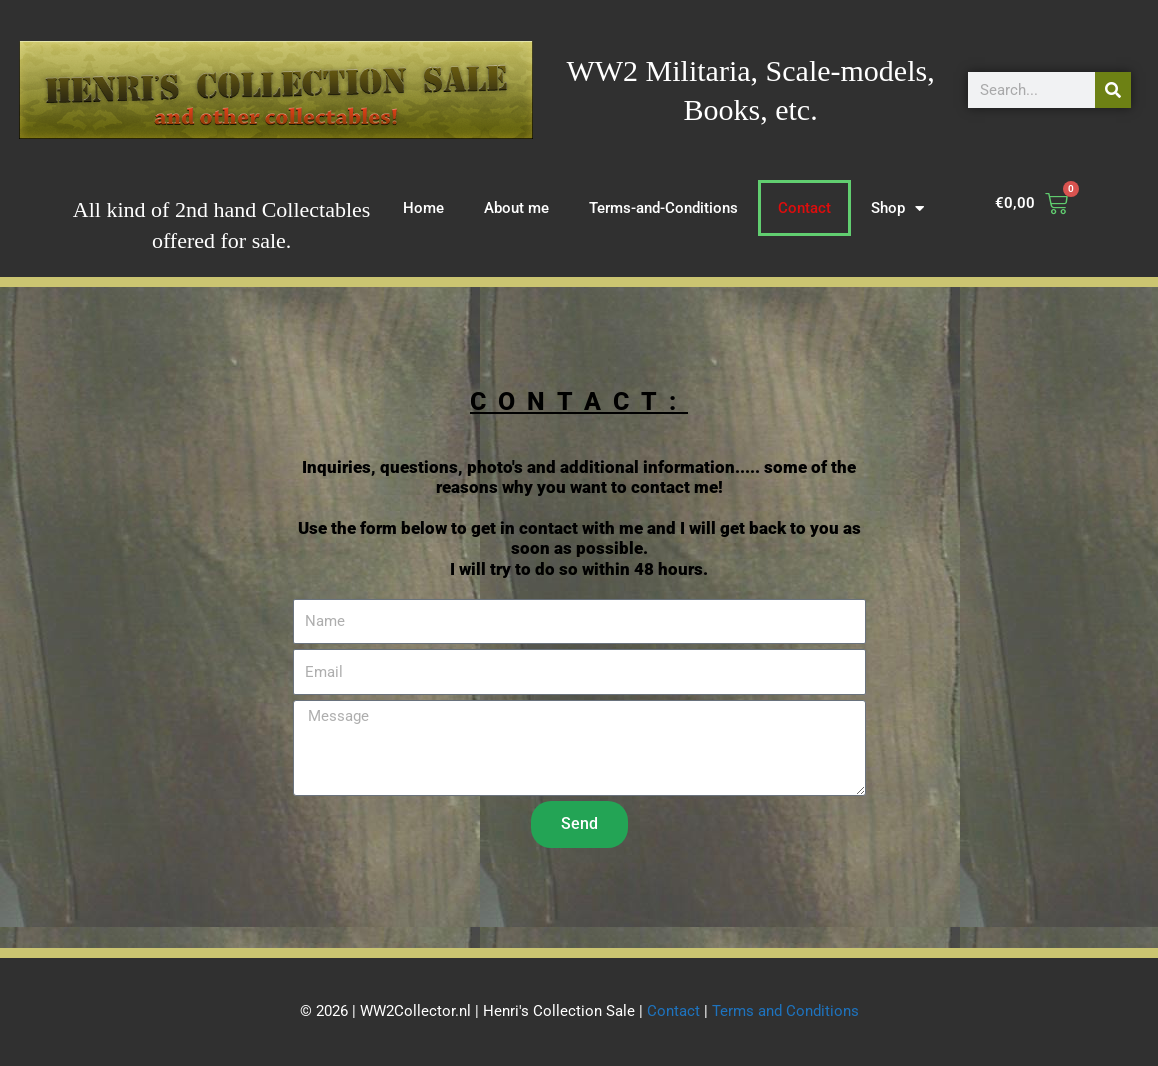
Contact (804, 208)
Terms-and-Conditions (663, 208)
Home (423, 208)
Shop (897, 208)
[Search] (1113, 90)
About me (516, 208)
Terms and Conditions (785, 1011)
